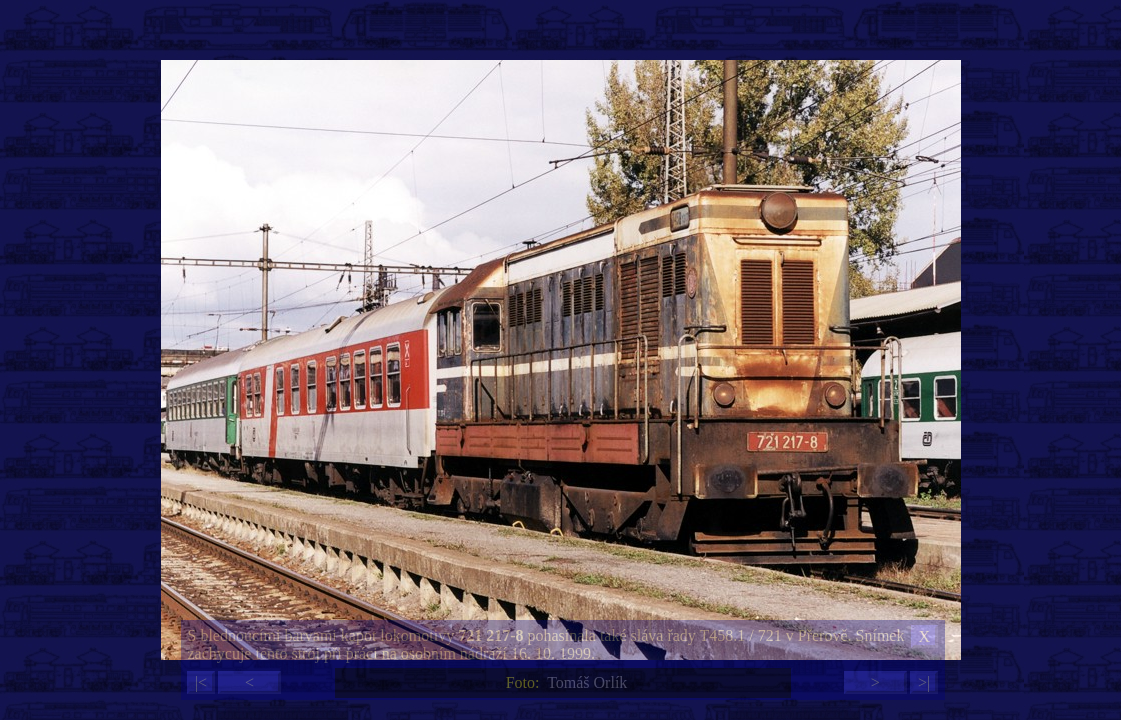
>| (924, 682)
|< (201, 682)
